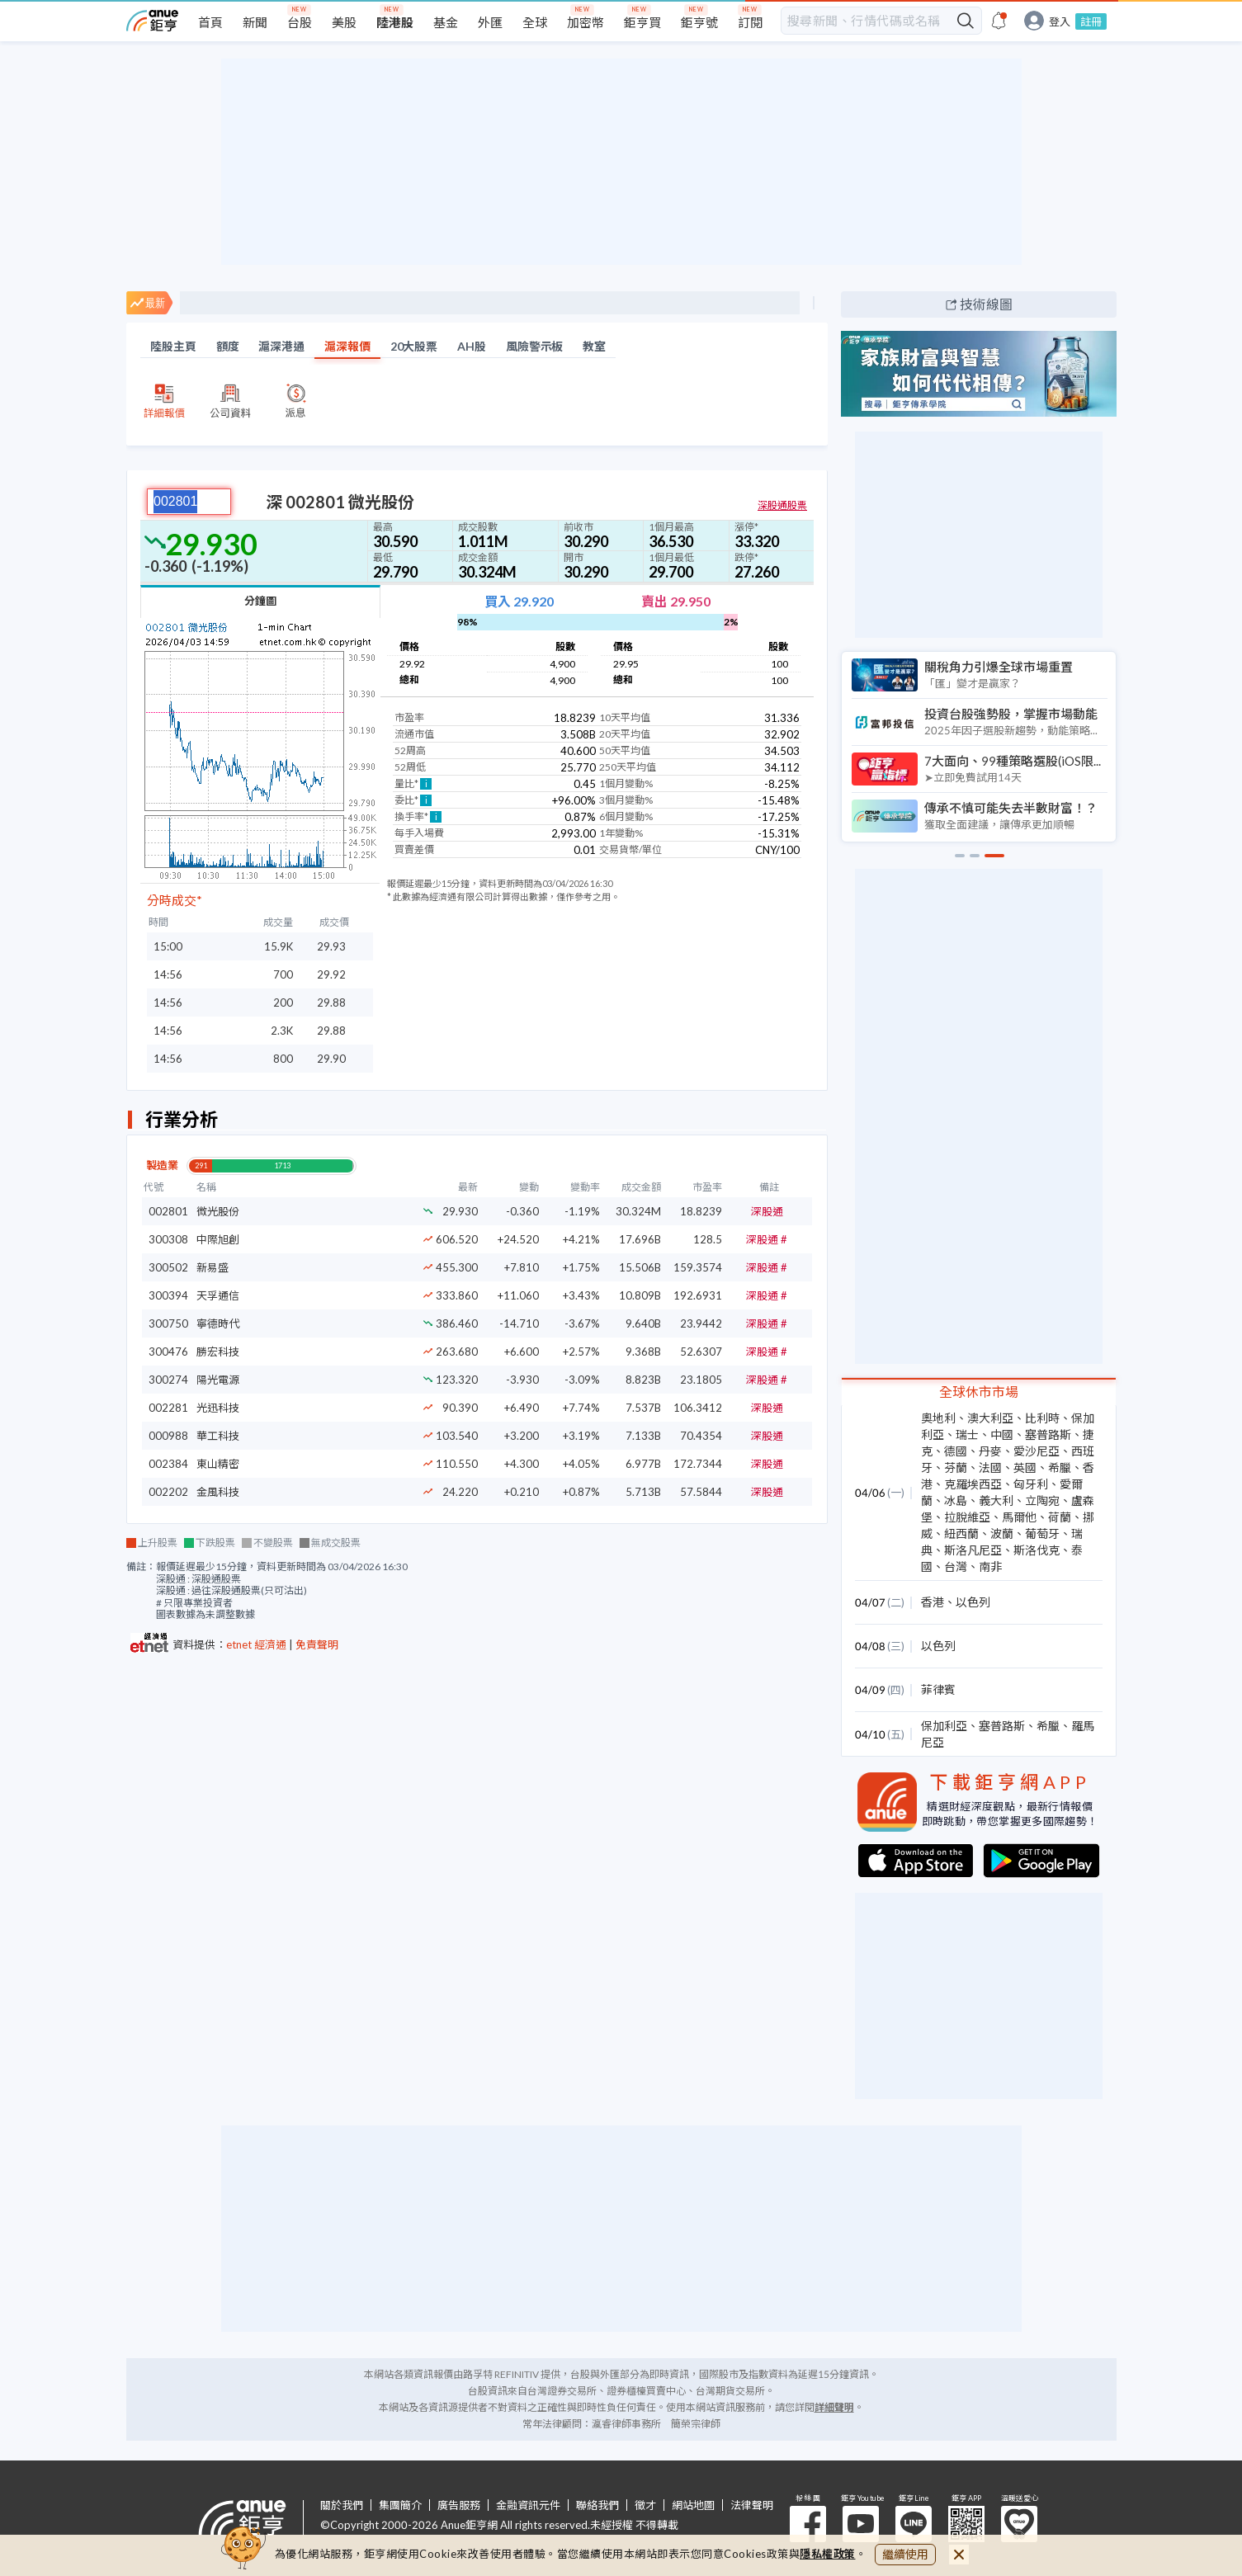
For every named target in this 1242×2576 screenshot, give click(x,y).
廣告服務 (458, 2505)
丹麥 (990, 1451)
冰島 (955, 1500)
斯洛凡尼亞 (973, 1550)
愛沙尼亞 (1036, 1451)
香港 (932, 1602)
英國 (1025, 1467)
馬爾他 (1019, 1517)
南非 (990, 1566)
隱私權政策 (828, 2553)
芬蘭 (955, 1467)
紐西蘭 (961, 1533)
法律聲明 (751, 2505)
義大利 (996, 1500)
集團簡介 (400, 2505)
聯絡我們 (597, 2505)
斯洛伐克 (1036, 1550)
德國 (955, 1451)
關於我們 (341, 2505)
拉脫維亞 (967, 1517)
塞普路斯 (1048, 1434)
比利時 (1042, 1418)
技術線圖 (986, 304)
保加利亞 (944, 1726)
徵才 (645, 2505)
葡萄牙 (1042, 1533)
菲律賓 (938, 1689)
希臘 (1059, 1467)
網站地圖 (693, 2505)
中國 (1001, 1434)
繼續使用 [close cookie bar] (905, 2554)
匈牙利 (1030, 1484)
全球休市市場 (978, 1391)
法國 (990, 1467)
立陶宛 (1042, 1500)
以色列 (973, 1602)
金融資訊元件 (528, 2505)
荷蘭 (1059, 1517)
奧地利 (938, 1418)
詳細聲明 (834, 2407)
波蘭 (1001, 1533)
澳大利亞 (990, 1418)
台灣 (955, 1566)
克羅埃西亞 (973, 1484)
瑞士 (967, 1434)
